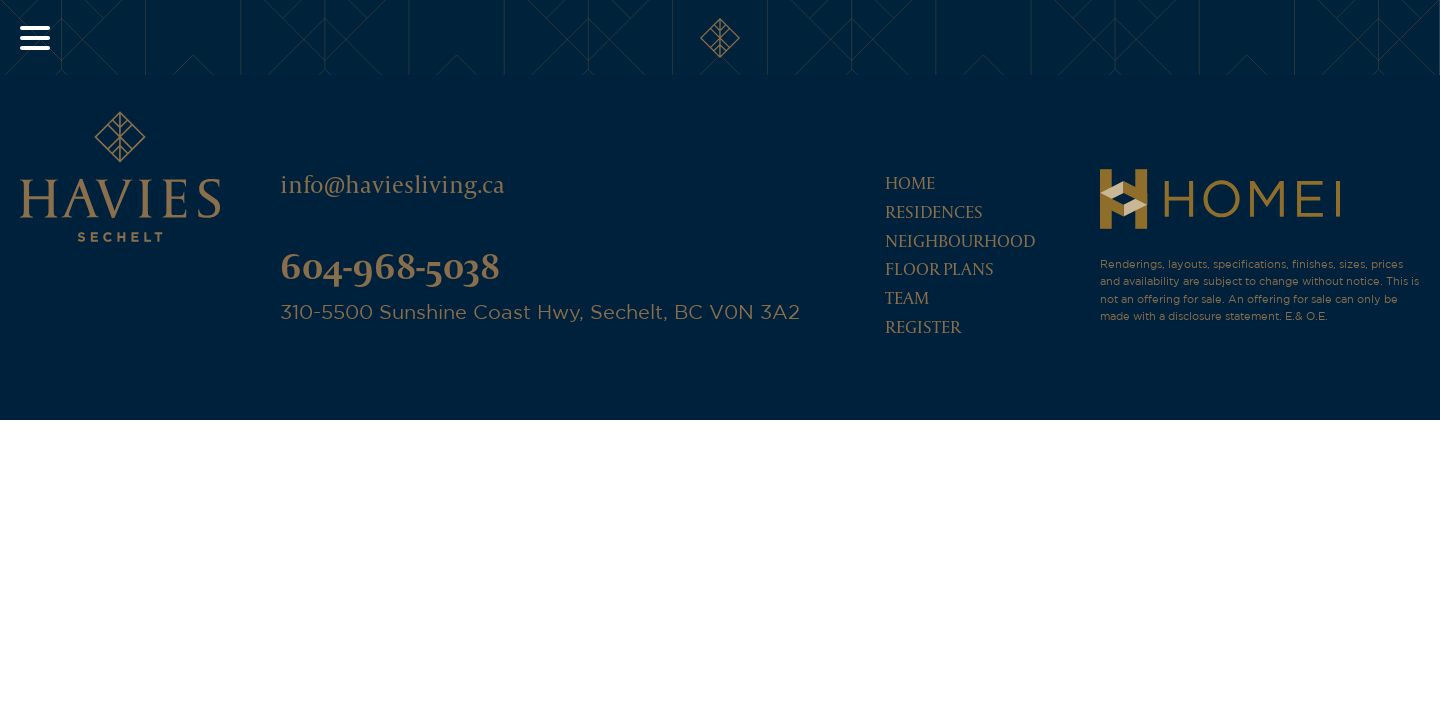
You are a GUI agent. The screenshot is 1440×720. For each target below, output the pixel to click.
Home (910, 182)
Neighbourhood (960, 240)
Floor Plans (939, 268)
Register (923, 326)
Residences (934, 211)
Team (907, 297)
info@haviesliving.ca (392, 184)
